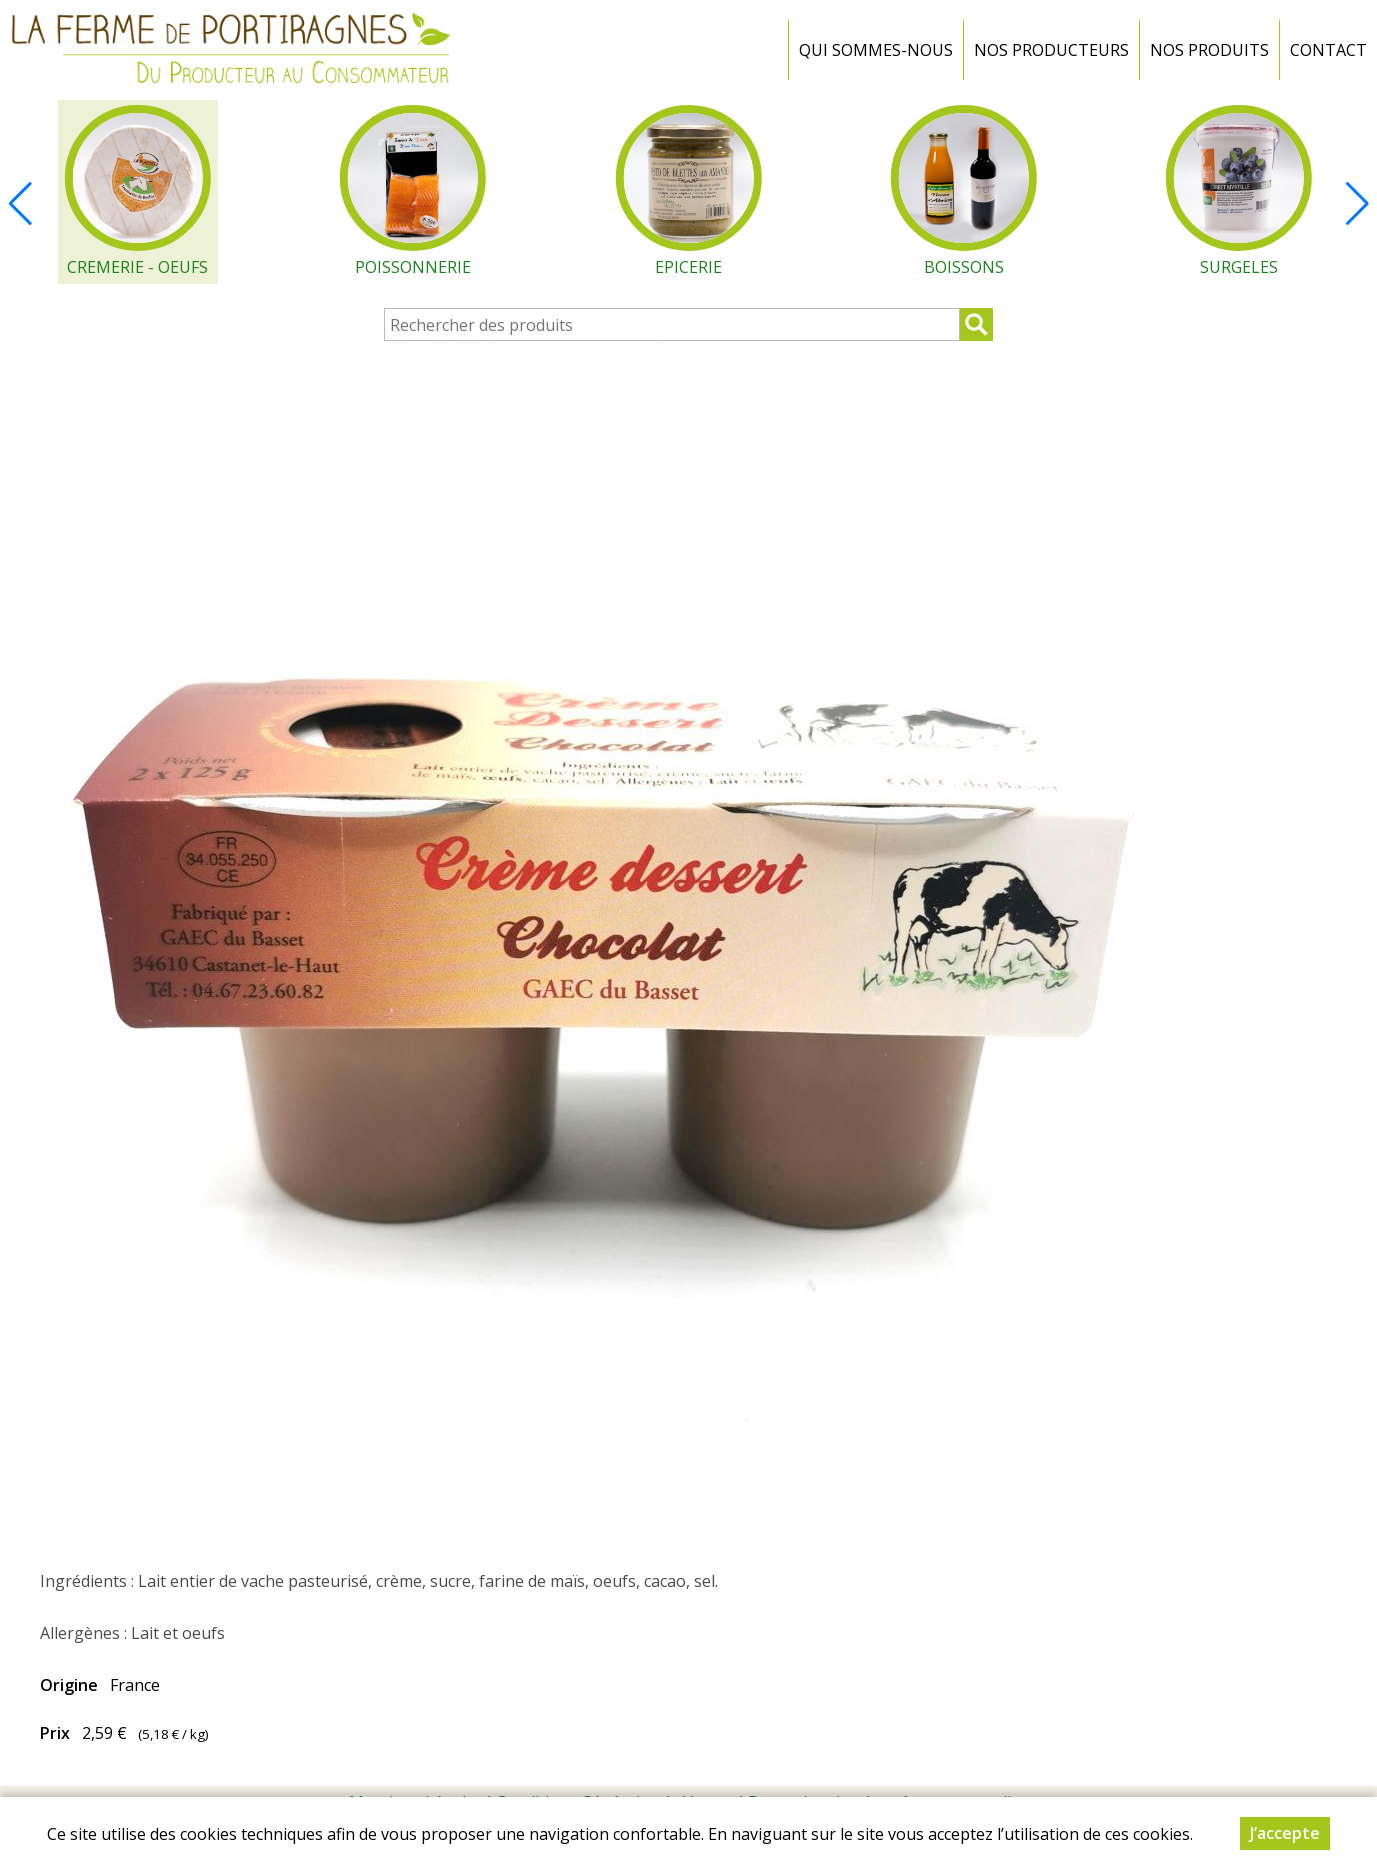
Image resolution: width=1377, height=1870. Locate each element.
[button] (1357, 204)
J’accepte (1285, 1834)
